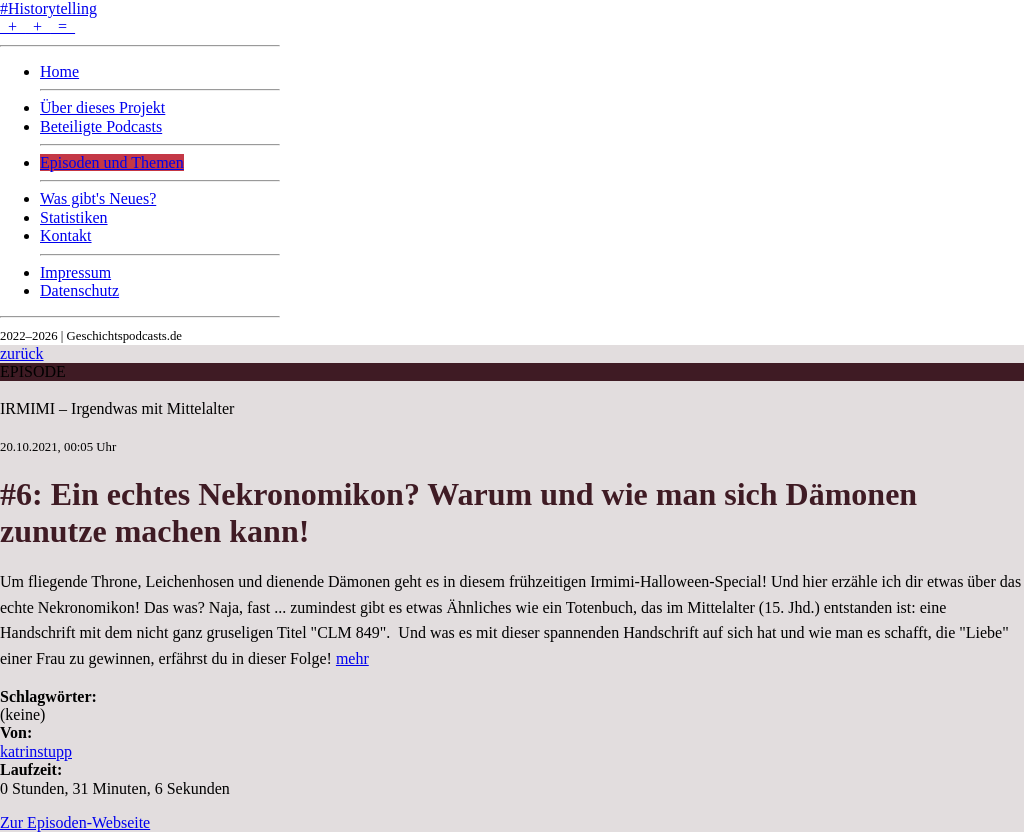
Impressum (75, 272)
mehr (352, 658)
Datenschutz (79, 290)
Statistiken (74, 217)
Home (59, 71)
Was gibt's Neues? (98, 198)
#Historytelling (48, 8)
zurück (22, 353)
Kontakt (66, 235)
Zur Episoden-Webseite (75, 822)
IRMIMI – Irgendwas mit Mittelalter (117, 408)
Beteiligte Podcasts (101, 126)
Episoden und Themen (112, 162)
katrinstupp (36, 751)
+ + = (37, 26)
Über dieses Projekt (102, 107)
